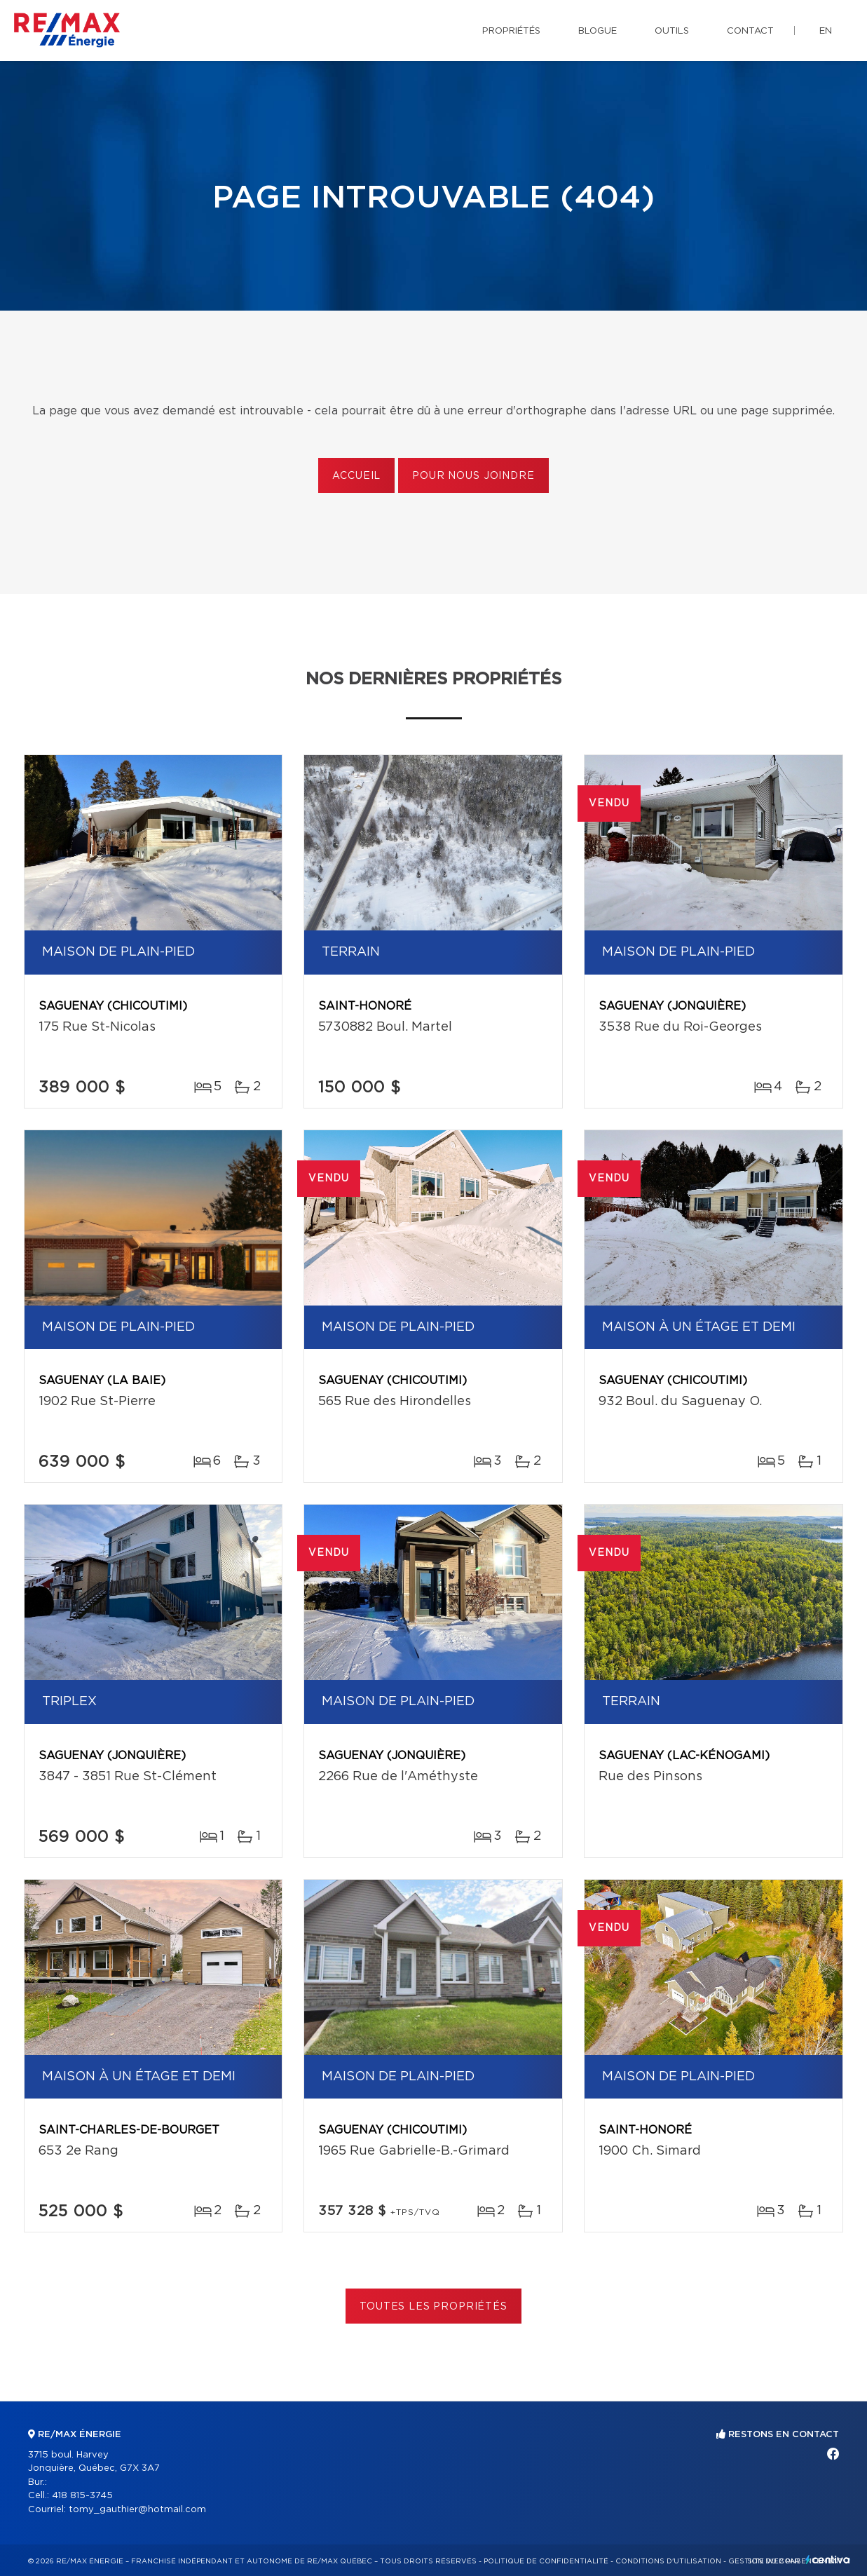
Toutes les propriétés (433, 2307)
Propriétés (511, 31)
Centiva (827, 2559)
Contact (750, 31)
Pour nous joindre (473, 476)
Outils (672, 31)
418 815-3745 (82, 2495)
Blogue (597, 31)
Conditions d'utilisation (668, 2561)
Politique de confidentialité (546, 2561)
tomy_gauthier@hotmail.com (137, 2509)
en (825, 31)
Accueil (356, 476)
